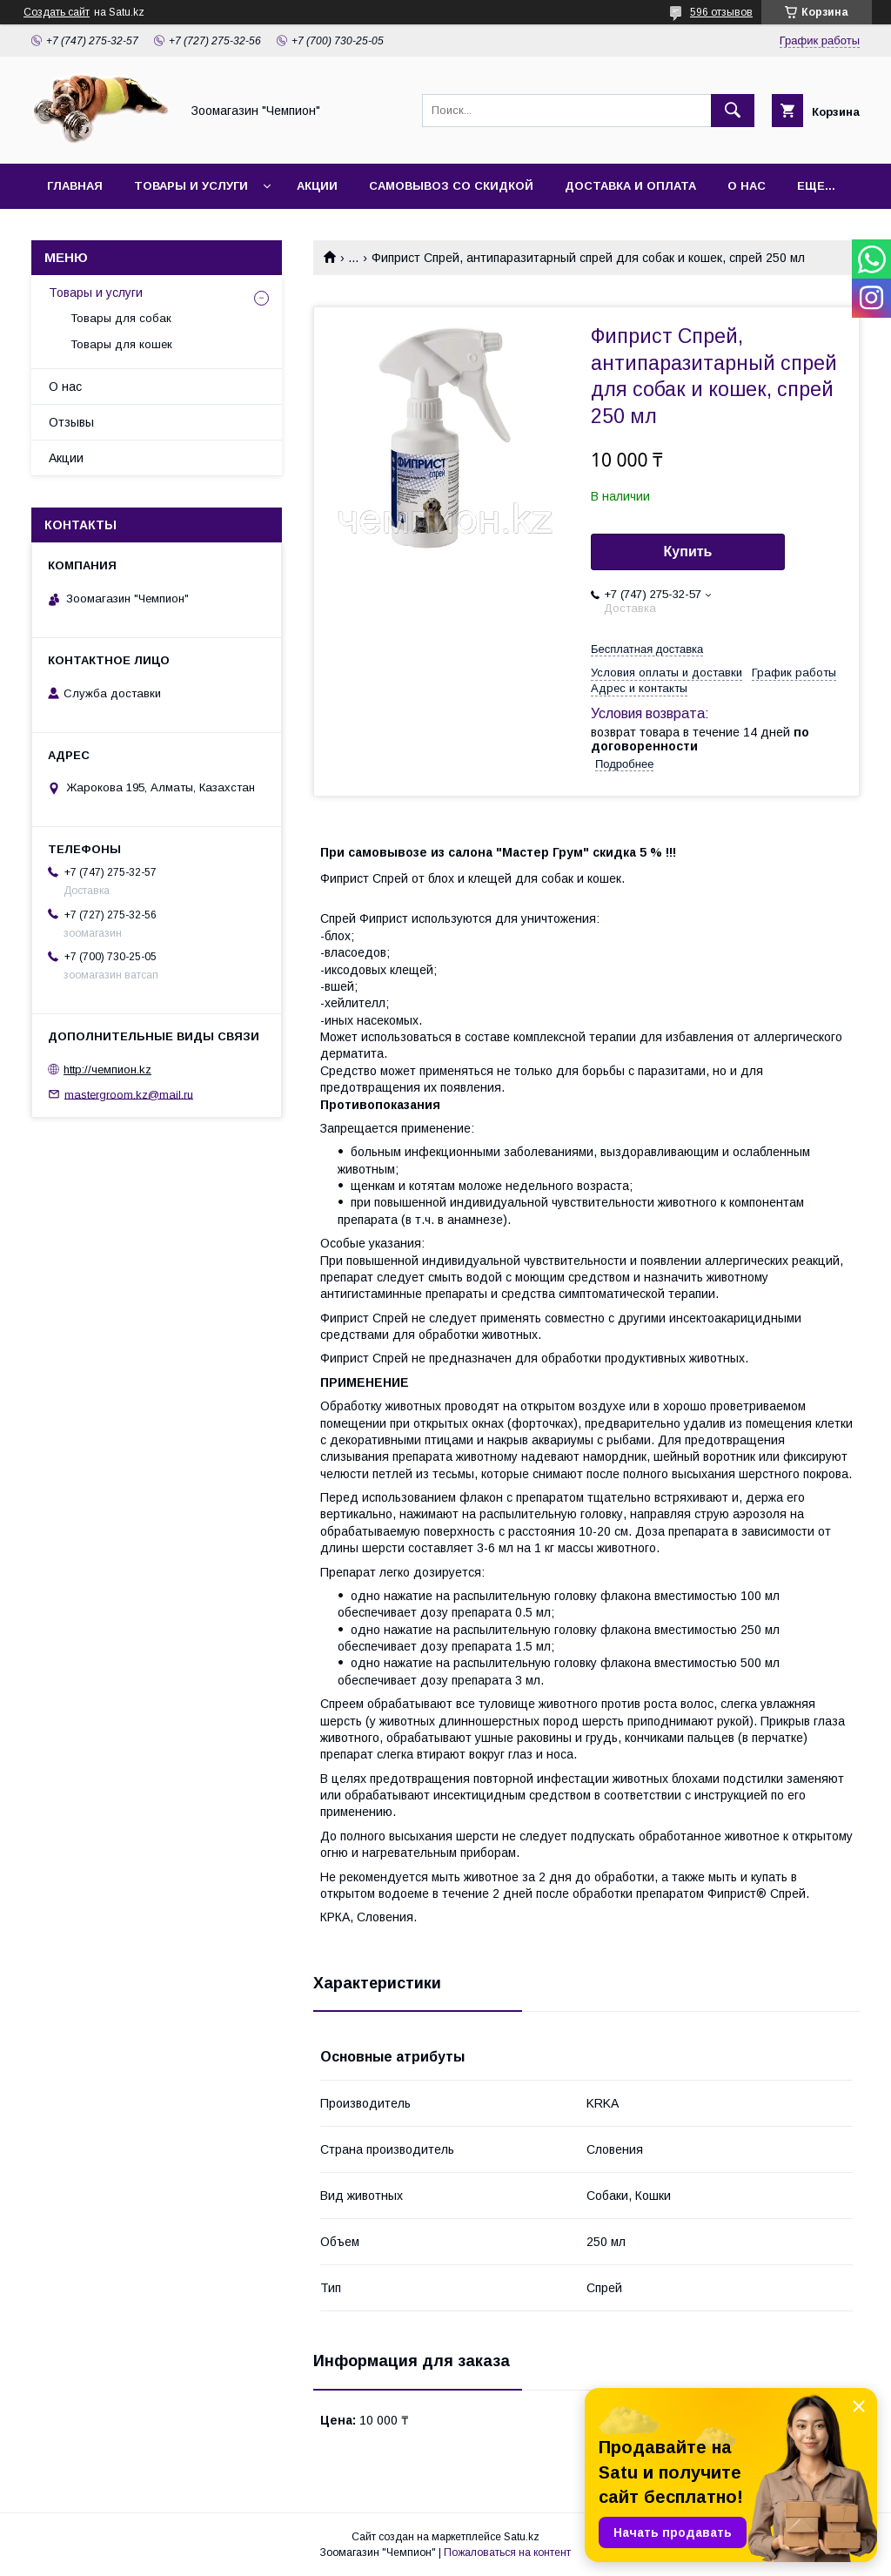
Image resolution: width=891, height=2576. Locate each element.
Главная (75, 185)
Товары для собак (120, 318)
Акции (317, 185)
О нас (746, 185)
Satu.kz (521, 2537)
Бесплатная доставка (647, 649)
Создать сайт (56, 12)
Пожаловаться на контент (507, 2552)
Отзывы (71, 422)
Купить (688, 551)
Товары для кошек (121, 344)
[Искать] (732, 110)
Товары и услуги (191, 185)
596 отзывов (721, 12)
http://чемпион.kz (107, 1069)
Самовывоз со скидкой (451, 185)
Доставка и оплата (630, 185)
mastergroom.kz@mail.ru (128, 1093)
